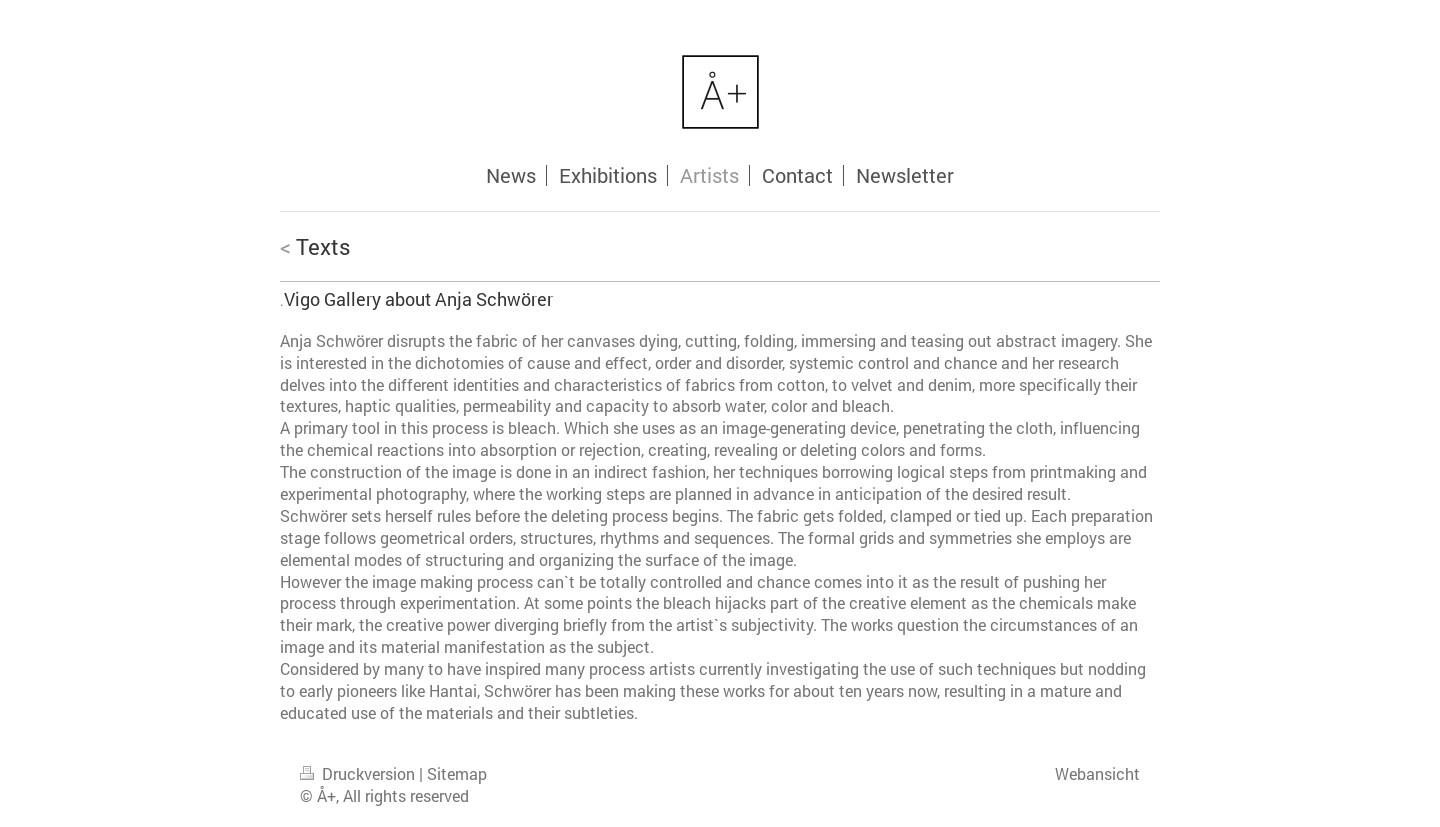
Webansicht (1097, 774)
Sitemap (457, 774)
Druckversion (359, 774)
